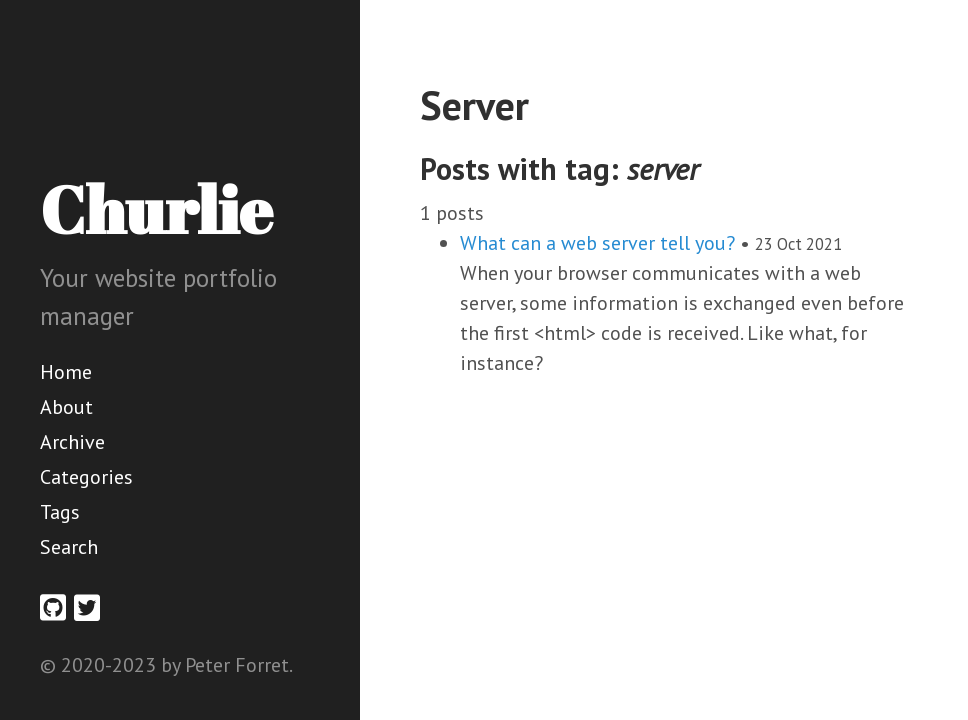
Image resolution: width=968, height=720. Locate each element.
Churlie (156, 209)
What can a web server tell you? (597, 243)
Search (69, 547)
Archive (72, 442)
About (66, 407)
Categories (86, 477)
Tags (60, 512)
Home (66, 372)
